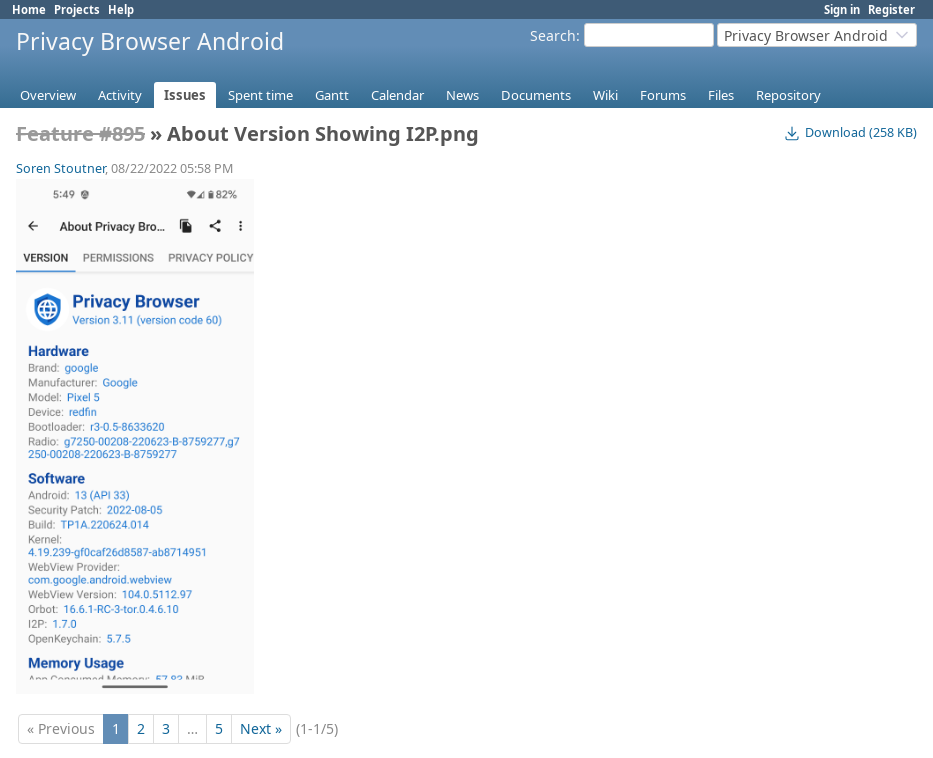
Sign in (842, 9)
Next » (261, 728)
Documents (536, 95)
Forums (663, 95)
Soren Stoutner (60, 168)
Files (721, 95)
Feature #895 (80, 133)
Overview (48, 95)
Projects (77, 9)
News (462, 95)
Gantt (332, 95)
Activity (120, 95)
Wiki (605, 95)
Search (553, 35)
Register (891, 9)
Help (121, 9)
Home (29, 9)
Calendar (397, 95)
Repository (788, 95)
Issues (185, 95)
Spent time (260, 95)
